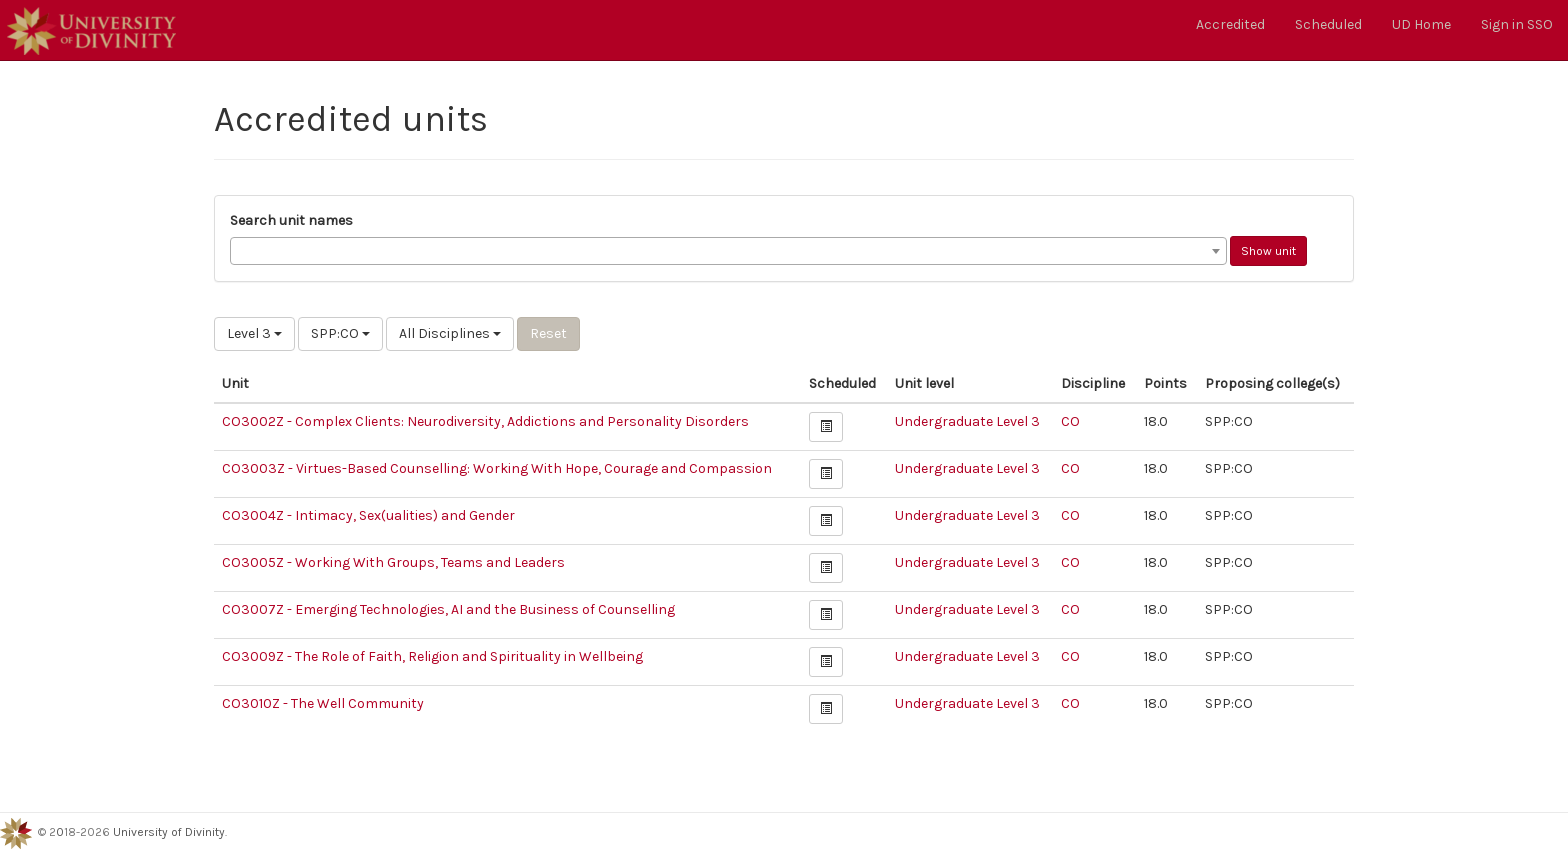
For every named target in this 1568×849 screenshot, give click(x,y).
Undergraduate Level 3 (967, 421)
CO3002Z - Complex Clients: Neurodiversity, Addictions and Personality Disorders (485, 421)
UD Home (1421, 24)
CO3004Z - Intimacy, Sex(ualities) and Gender (368, 515)
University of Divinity (169, 832)
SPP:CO (340, 333)
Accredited (1230, 24)
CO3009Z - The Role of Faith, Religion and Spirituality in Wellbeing (432, 656)
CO (1070, 421)
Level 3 (254, 333)
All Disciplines (450, 333)
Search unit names (291, 220)
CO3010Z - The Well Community (323, 703)
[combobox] (728, 251)
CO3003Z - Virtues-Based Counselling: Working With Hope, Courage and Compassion (497, 468)
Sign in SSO (1517, 24)
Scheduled (1328, 24)
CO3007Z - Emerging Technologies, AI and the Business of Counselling (448, 609)
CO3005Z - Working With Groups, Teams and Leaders (393, 562)
